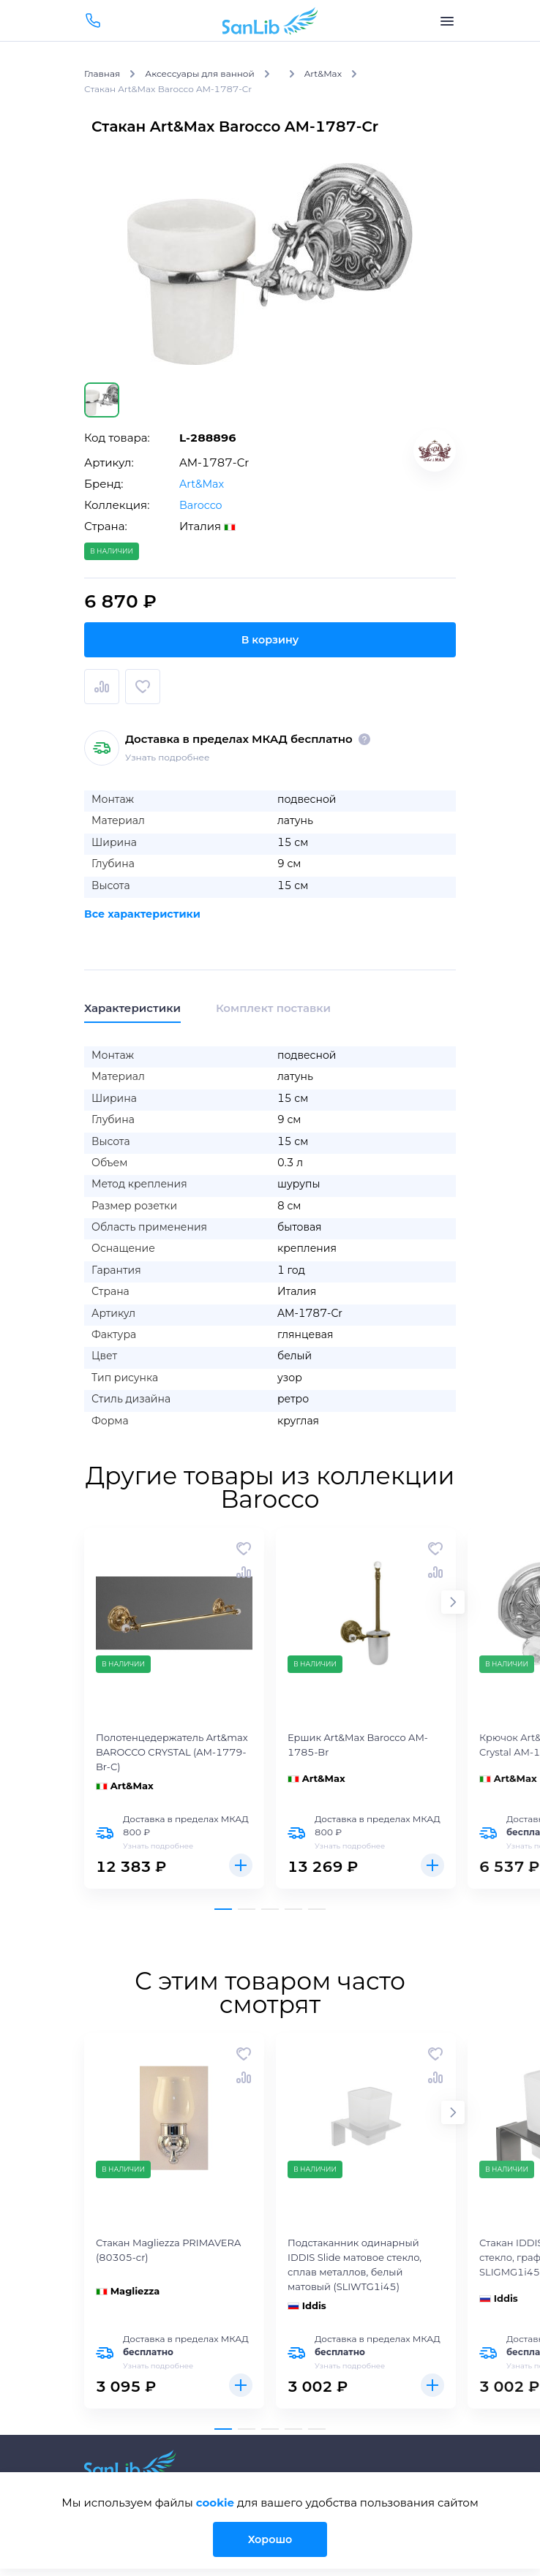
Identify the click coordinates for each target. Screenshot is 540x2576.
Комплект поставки (273, 1008)
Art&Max (202, 484)
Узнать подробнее (167, 757)
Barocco (201, 505)
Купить (240, 1865)
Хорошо (270, 2539)
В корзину (270, 639)
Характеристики (132, 1008)
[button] (453, 1602)
